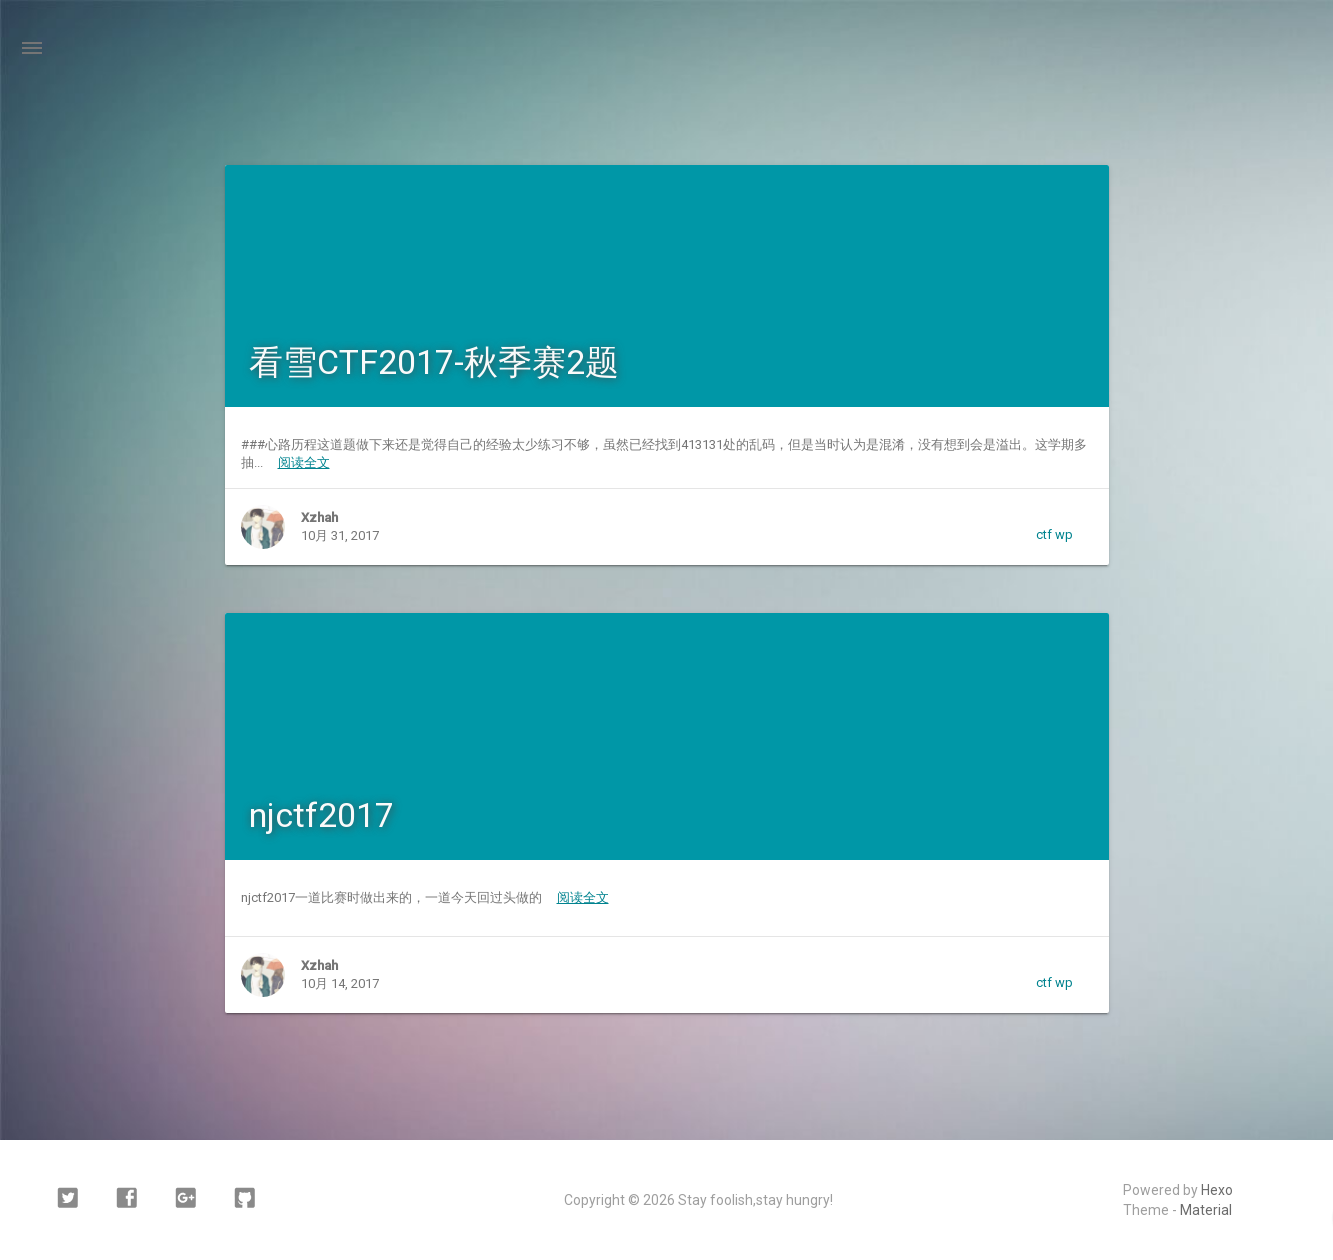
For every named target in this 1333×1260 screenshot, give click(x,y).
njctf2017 (321, 815)
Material (1206, 1210)
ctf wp (1054, 534)
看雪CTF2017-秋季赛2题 (434, 362)
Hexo (1217, 1190)
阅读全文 (304, 462)
